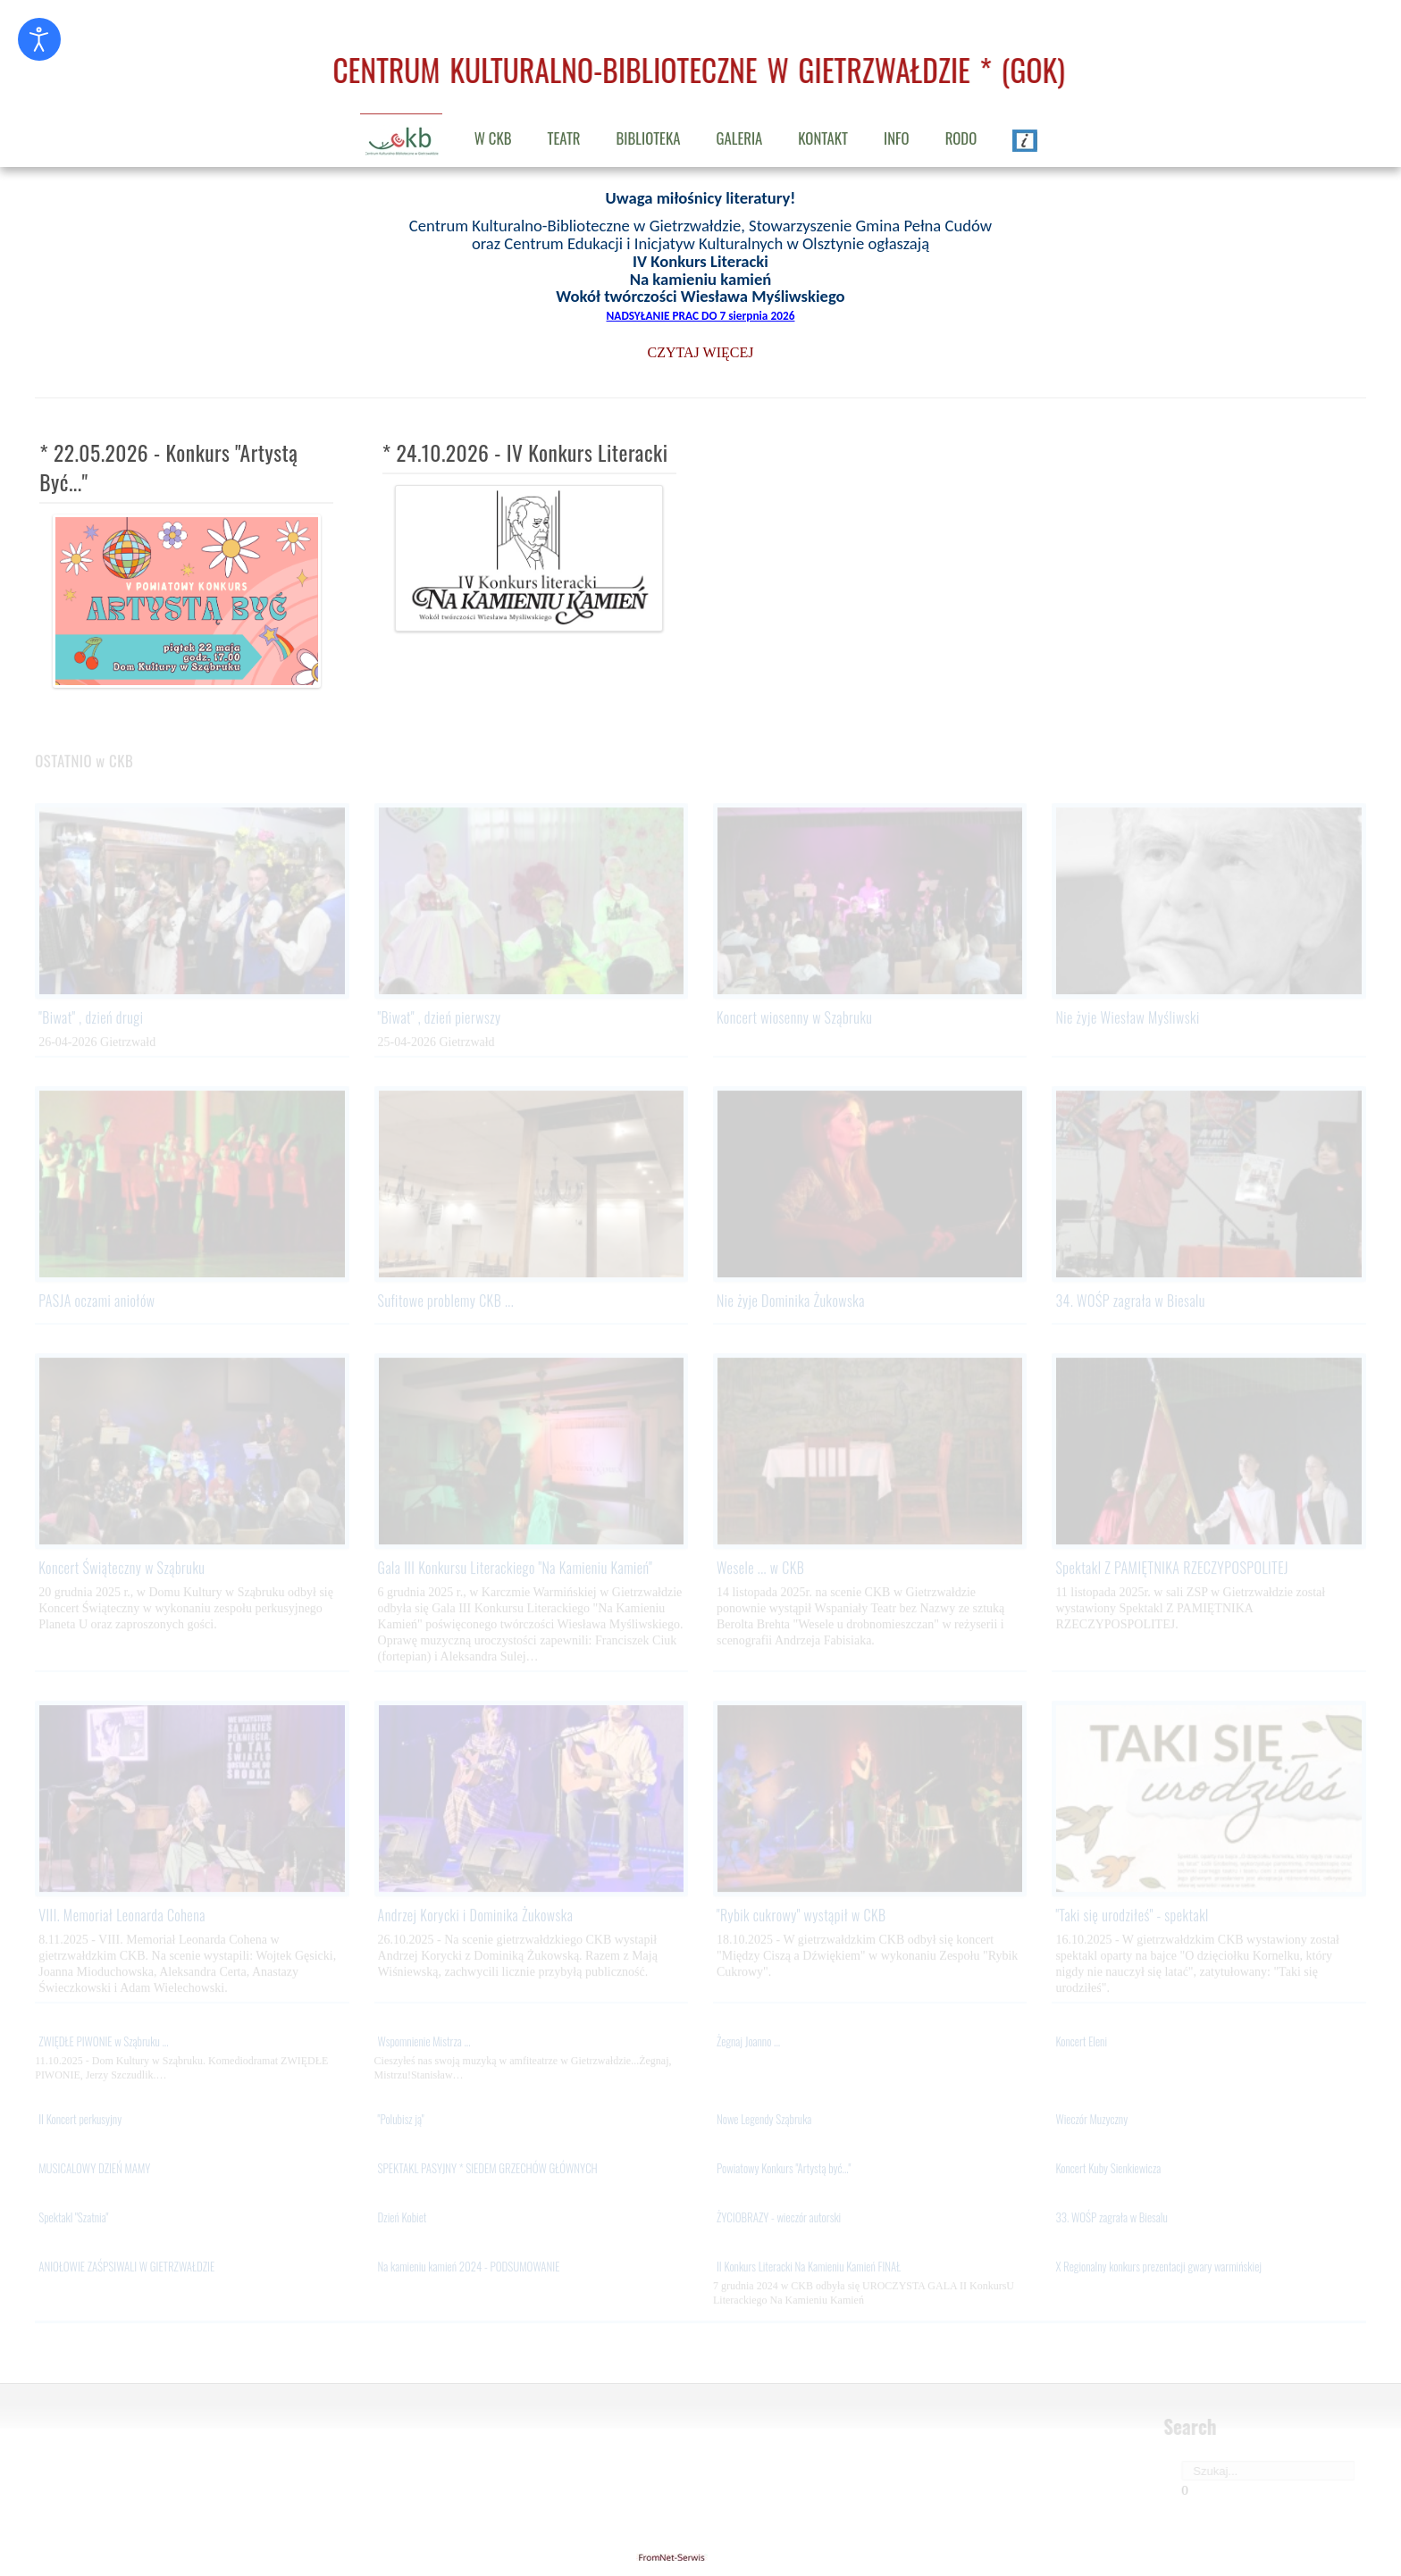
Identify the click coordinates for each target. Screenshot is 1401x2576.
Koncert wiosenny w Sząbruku (794, 1018)
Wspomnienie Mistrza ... (424, 2043)
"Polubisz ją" (401, 2120)
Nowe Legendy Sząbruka (764, 2120)
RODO (961, 138)
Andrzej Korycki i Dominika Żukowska (476, 1916)
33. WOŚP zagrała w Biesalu (1111, 2219)
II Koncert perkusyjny (80, 2120)
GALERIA (739, 138)
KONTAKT (823, 138)
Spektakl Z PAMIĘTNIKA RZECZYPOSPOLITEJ (1171, 1568)
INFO (897, 138)
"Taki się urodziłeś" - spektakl (1131, 1916)
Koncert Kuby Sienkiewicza (1108, 2170)
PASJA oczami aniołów (96, 1301)
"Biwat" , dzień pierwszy (439, 1018)
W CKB (493, 138)
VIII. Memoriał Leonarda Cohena (122, 1916)
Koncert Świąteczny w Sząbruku (121, 1568)
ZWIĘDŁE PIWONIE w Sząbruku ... (103, 2043)
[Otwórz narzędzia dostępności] (39, 39)
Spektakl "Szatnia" (73, 2219)
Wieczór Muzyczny (1091, 2120)
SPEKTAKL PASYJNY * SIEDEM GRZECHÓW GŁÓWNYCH (488, 2170)
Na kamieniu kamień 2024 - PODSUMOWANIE (469, 2268)
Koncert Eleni (1081, 2043)
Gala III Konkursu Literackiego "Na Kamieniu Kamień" (515, 1568)
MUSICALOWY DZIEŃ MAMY (94, 2170)
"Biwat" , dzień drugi (90, 1018)
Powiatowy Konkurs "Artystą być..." (784, 2170)
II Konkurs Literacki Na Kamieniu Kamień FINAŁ (809, 2268)
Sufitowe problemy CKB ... (446, 1301)
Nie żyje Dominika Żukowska (791, 1301)
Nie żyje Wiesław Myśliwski (1127, 1018)
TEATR (564, 138)
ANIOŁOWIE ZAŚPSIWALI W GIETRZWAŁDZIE (126, 2268)
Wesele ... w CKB (760, 1568)
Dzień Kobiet (402, 2219)
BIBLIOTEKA (649, 138)
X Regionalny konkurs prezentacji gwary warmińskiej (1158, 2268)
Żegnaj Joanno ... (748, 2043)
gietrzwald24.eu (700, 2557)
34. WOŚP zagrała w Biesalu (1130, 1301)
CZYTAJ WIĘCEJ (701, 351)
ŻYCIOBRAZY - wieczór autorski (779, 2219)
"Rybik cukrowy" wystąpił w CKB (801, 1916)
